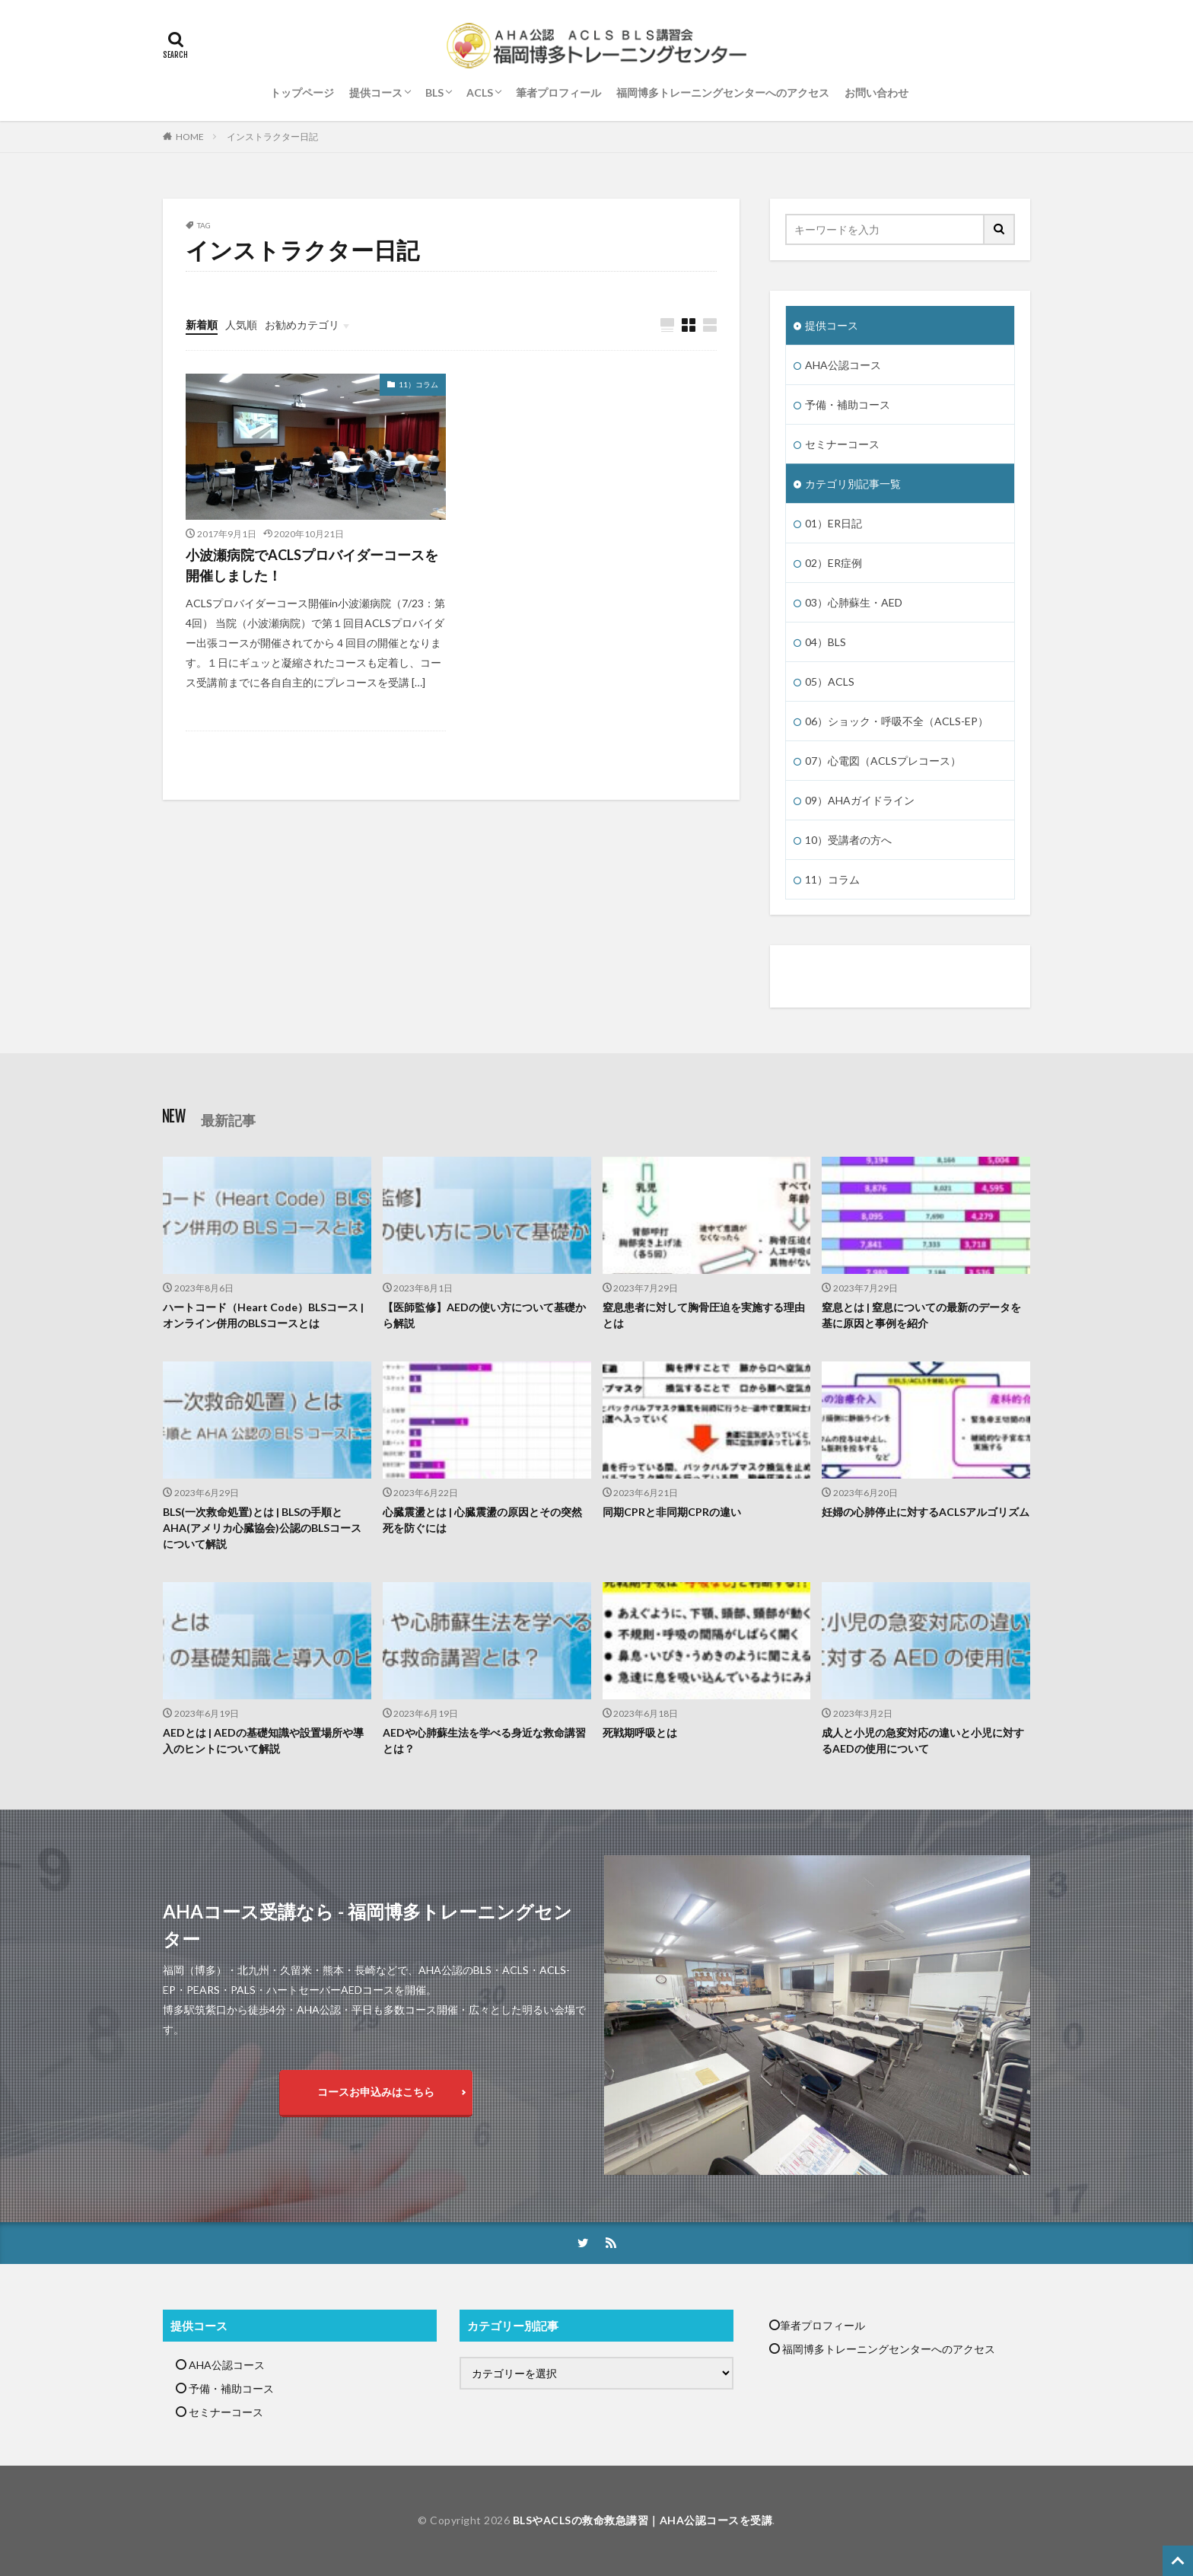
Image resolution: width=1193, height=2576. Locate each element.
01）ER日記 (833, 523)
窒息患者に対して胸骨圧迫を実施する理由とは (704, 1315)
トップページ (302, 92)
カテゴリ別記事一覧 (853, 483)
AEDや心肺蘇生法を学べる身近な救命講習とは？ (484, 1740)
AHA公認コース (843, 364)
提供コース (375, 92)
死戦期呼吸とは (640, 1732)
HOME (190, 136)
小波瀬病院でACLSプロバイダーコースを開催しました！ (312, 565)
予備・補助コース (847, 404)
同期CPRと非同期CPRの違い (672, 1511)
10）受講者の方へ (848, 839)
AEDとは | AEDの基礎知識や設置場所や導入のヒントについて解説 (263, 1740)
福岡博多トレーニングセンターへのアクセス (722, 92)
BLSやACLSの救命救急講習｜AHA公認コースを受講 (643, 2520)
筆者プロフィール (558, 92)
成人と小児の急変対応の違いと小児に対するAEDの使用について (923, 1740)
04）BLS (825, 641)
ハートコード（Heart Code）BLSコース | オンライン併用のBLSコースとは (263, 1315)
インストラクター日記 (272, 136)
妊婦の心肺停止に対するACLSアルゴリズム (925, 1511)
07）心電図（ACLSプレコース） (883, 760)
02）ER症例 (833, 562)
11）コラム (418, 384)
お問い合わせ (876, 92)
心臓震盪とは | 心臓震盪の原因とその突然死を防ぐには (482, 1519)
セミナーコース (842, 444)
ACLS (479, 92)
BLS (434, 92)
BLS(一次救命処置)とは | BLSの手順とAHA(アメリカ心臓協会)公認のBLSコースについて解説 (262, 1527)
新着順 (202, 324)
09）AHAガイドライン (860, 800)
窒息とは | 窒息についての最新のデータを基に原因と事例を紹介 (921, 1315)
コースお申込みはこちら (375, 2091)
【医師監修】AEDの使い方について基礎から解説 (484, 1315)
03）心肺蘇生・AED (853, 602)
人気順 (241, 324)
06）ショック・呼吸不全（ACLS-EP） (896, 721)
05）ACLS (829, 681)
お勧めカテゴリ (302, 324)
